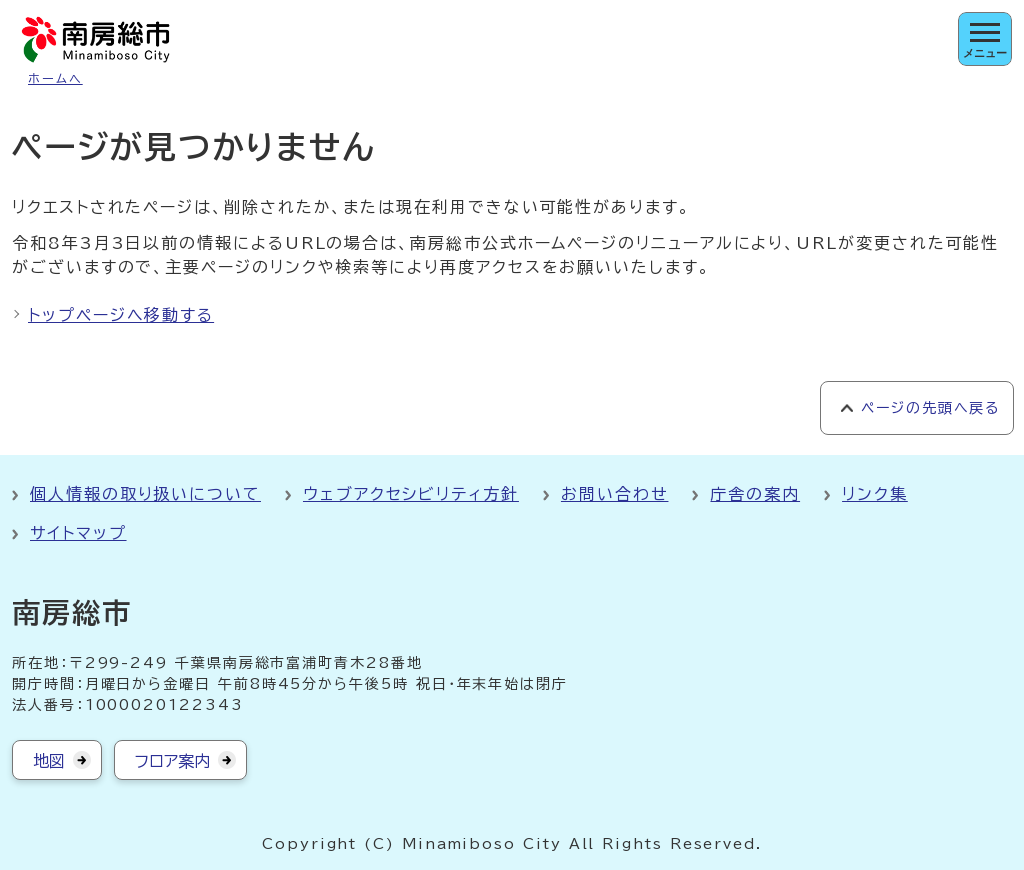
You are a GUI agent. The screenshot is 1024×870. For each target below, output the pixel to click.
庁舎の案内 (755, 494)
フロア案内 (172, 761)
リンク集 (875, 494)
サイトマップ (78, 533)
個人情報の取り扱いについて (145, 494)
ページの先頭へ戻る (930, 408)
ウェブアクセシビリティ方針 (411, 494)
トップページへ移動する (121, 315)
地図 (49, 761)
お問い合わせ (615, 494)
